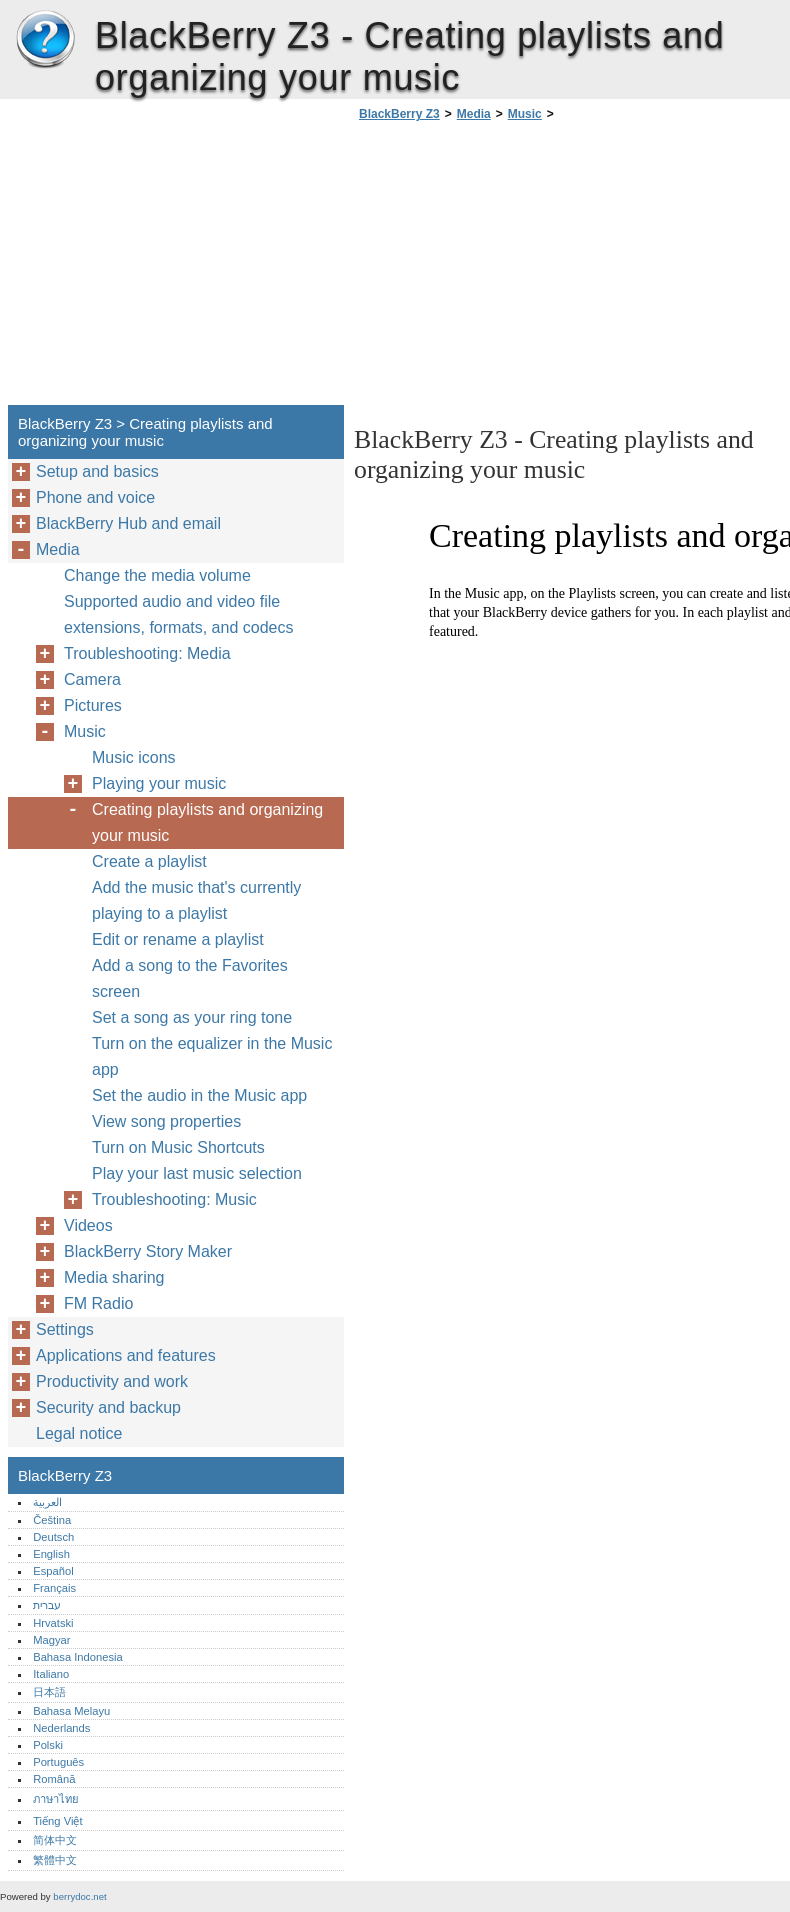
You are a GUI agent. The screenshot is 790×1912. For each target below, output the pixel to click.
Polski (48, 1745)
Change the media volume (157, 575)
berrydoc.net (79, 1896)
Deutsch (53, 1537)
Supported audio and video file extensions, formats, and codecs (178, 614)
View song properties (166, 1121)
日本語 (49, 1692)
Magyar (51, 1640)
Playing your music (159, 783)
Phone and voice (95, 497)
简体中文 (55, 1840)
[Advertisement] (522, 269)
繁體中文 (55, 1860)
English (51, 1554)
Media (474, 114)
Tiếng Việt (57, 1821)
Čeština (52, 1520)
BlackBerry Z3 (45, 40)
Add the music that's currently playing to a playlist (196, 900)
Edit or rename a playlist (178, 939)
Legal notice (79, 1433)
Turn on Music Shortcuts (178, 1147)
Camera (92, 679)
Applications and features (126, 1355)
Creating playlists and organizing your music (207, 822)
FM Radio (98, 1303)
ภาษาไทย (56, 1799)
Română (54, 1779)
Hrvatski (53, 1623)
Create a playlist (149, 861)
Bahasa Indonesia (78, 1657)
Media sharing (114, 1277)
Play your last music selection (197, 1173)
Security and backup (108, 1407)
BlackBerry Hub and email (128, 523)
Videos (88, 1225)
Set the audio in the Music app (199, 1095)
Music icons (134, 757)
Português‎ (58, 1762)
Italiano (51, 1674)
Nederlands (61, 1728)
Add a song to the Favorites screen (190, 978)
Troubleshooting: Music (174, 1199)
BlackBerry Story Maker (148, 1251)
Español (53, 1571)
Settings (65, 1329)
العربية (47, 1502)
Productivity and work (112, 1381)
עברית (47, 1605)
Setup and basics (97, 471)
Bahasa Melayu (71, 1711)
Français (54, 1588)
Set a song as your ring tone (192, 1017)
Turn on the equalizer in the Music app (212, 1056)
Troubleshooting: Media (147, 653)
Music (525, 114)
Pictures (93, 705)
